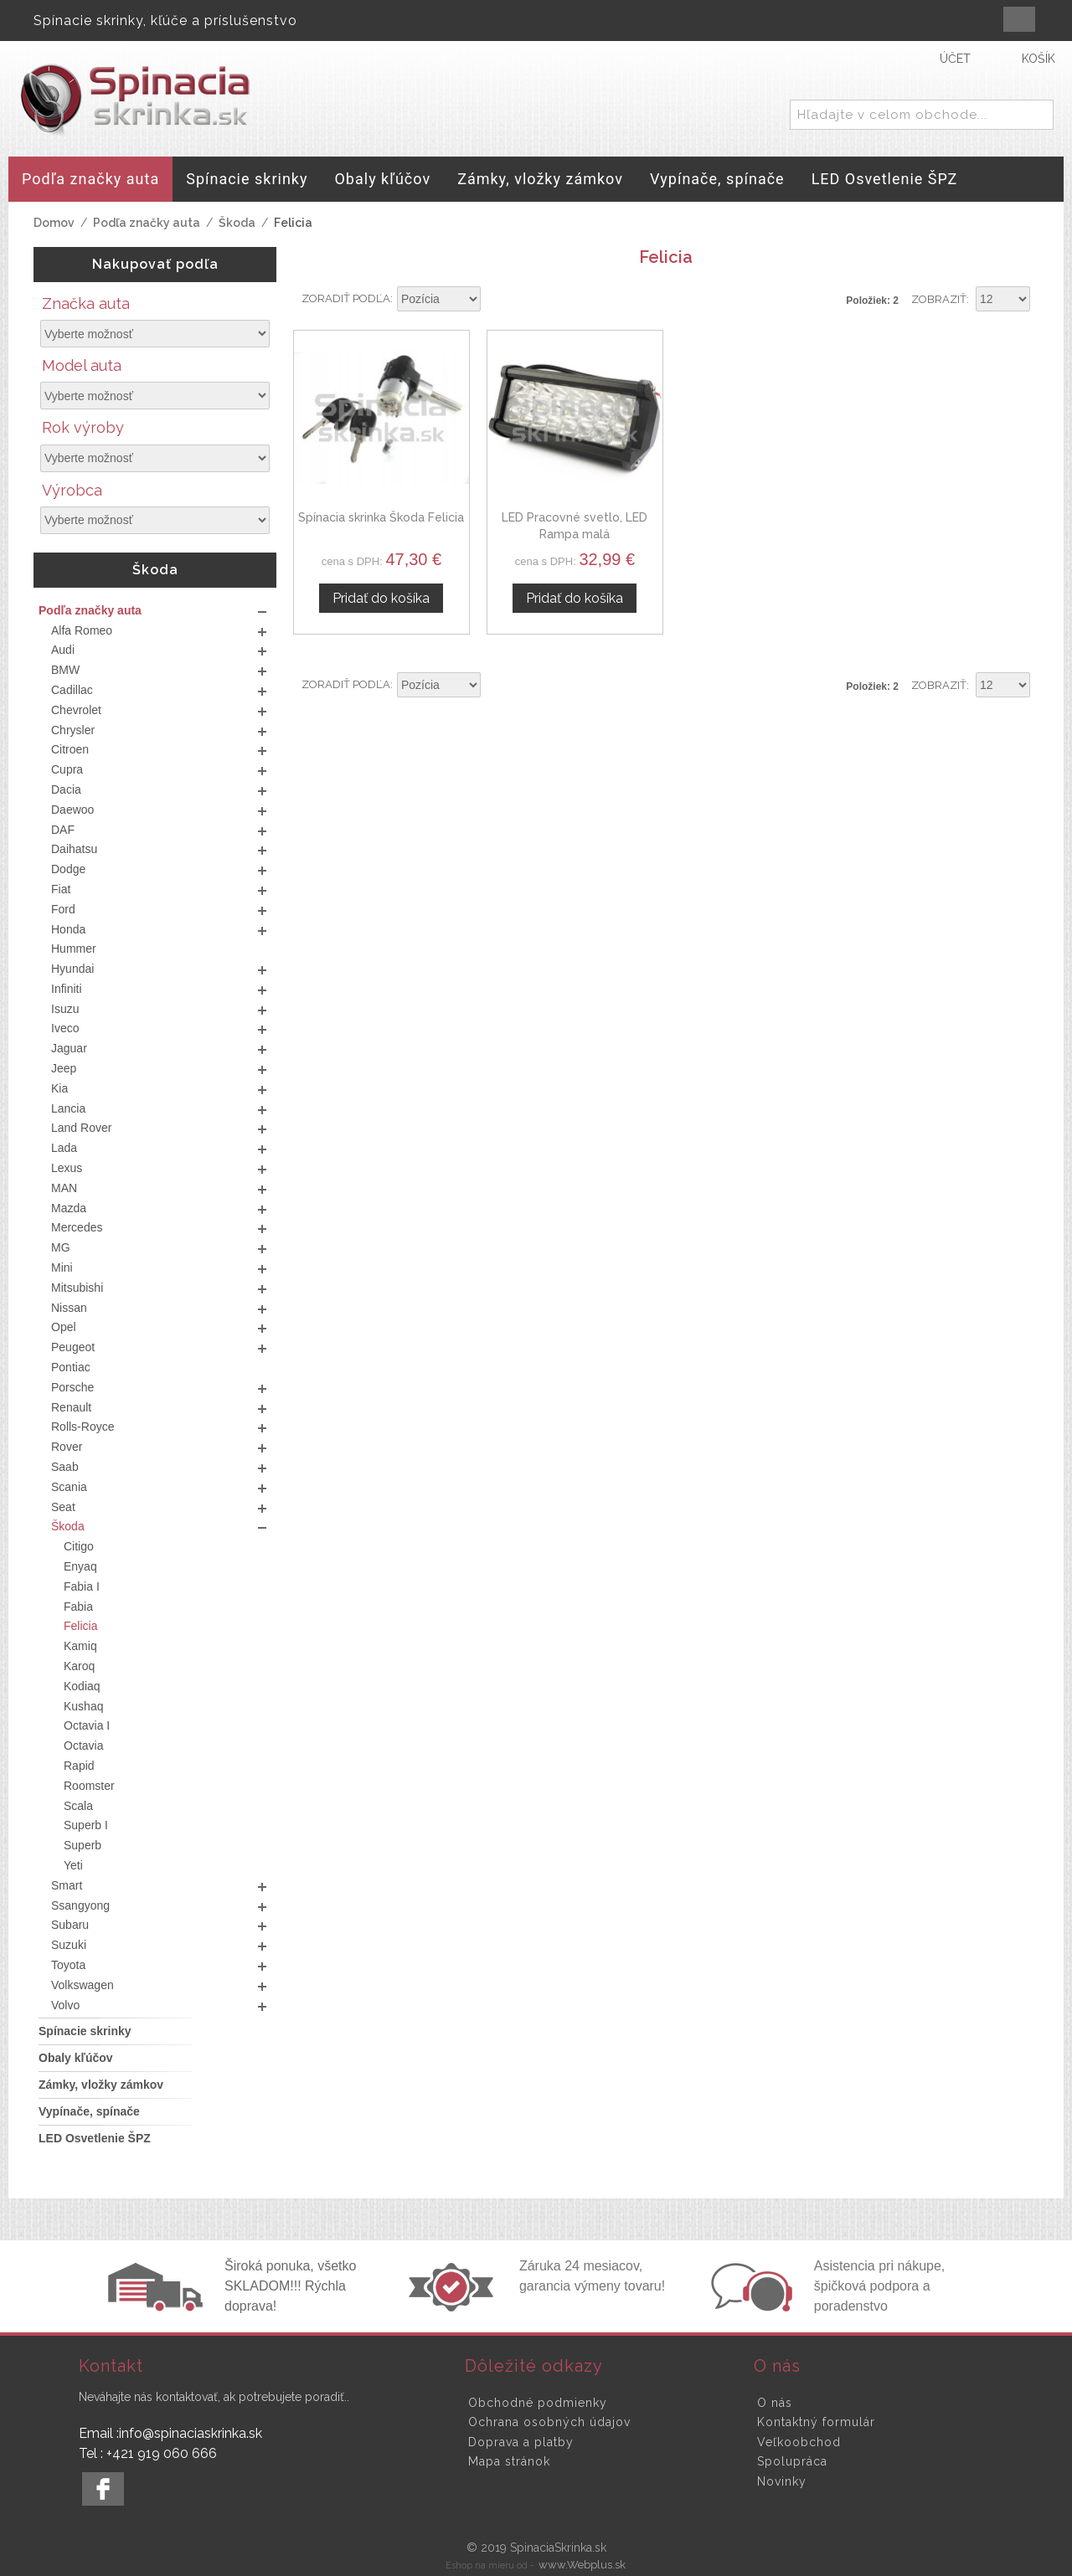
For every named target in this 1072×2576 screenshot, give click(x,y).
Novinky (782, 2481)
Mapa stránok (509, 2461)
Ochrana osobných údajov (549, 2422)
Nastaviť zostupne (495, 299)
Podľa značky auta (146, 222)
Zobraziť (938, 299)
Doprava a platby (521, 2442)
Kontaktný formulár (816, 2422)
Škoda (237, 222)
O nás (774, 2402)
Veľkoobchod (799, 2442)
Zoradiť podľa (346, 298)
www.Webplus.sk (582, 2564)
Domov (54, 222)
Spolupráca (792, 2461)
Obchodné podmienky (537, 2402)
